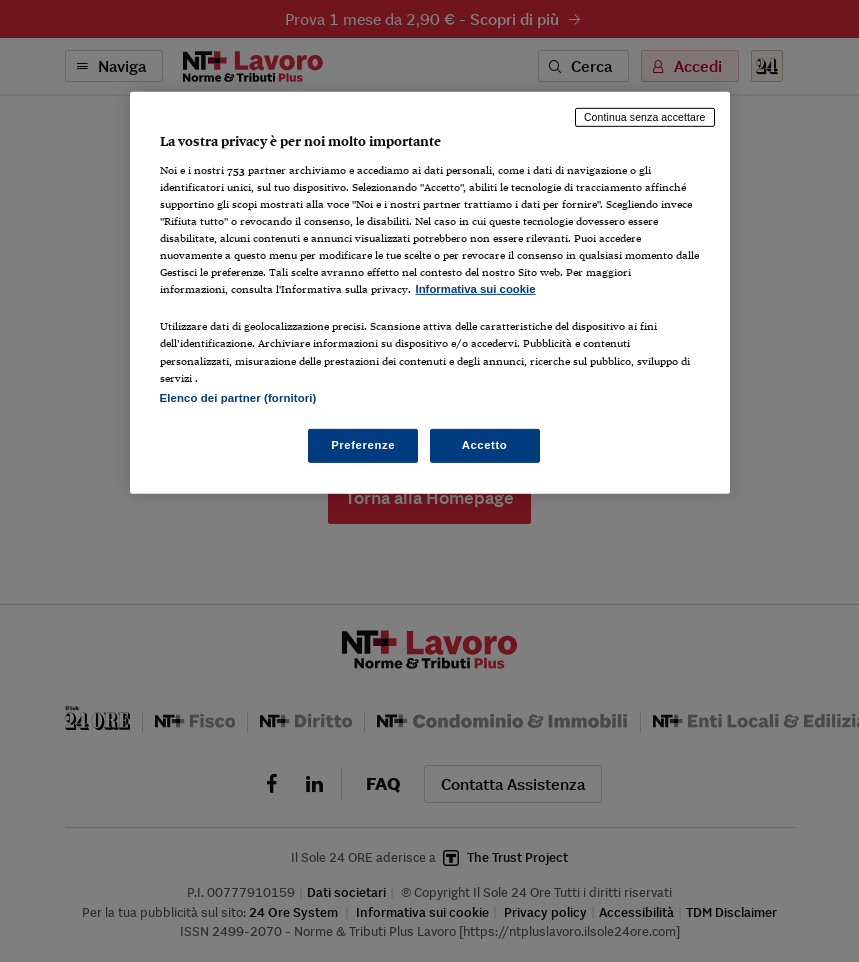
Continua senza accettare (645, 117)
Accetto (485, 444)
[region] (430, 292)
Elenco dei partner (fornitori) (238, 397)
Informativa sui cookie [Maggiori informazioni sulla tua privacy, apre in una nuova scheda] (476, 289)
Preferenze (363, 444)
